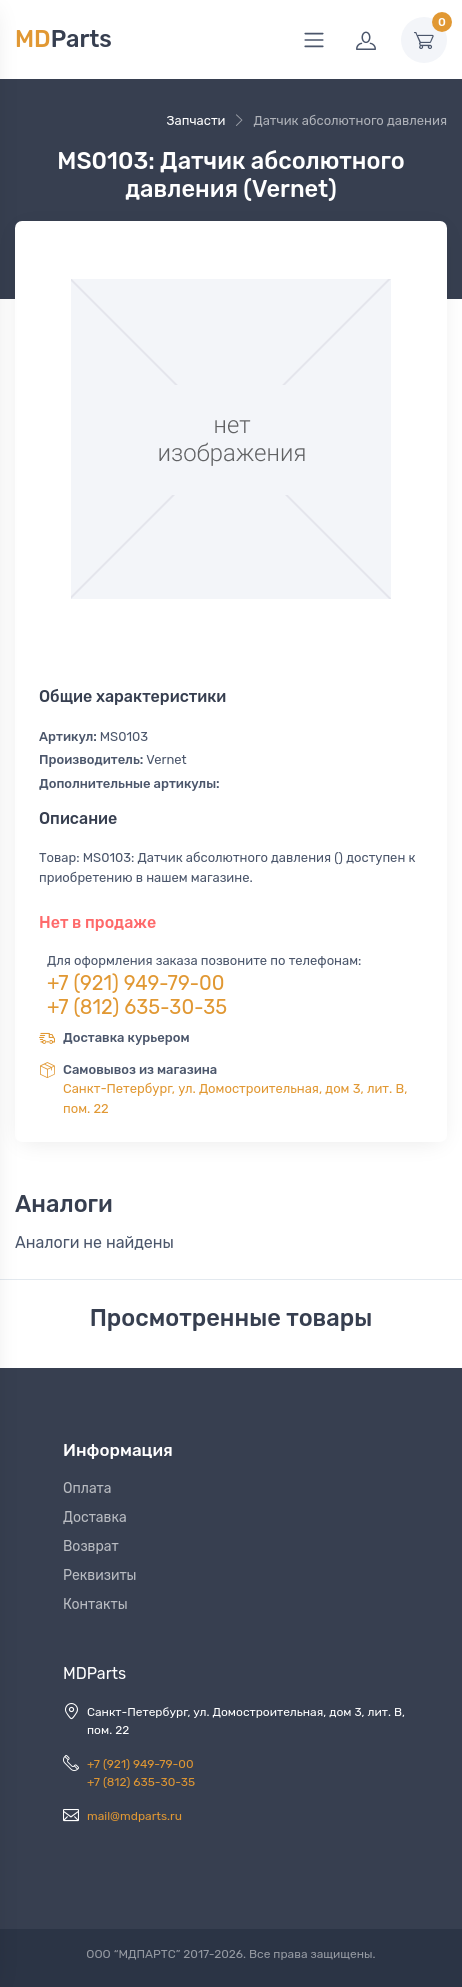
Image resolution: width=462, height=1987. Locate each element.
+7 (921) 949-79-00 (136, 983)
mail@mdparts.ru (134, 1816)
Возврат (91, 1546)
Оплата (87, 1488)
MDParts (94, 1673)
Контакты (95, 1604)
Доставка (95, 1517)
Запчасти (195, 120)
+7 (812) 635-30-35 (137, 1007)
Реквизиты (100, 1575)
